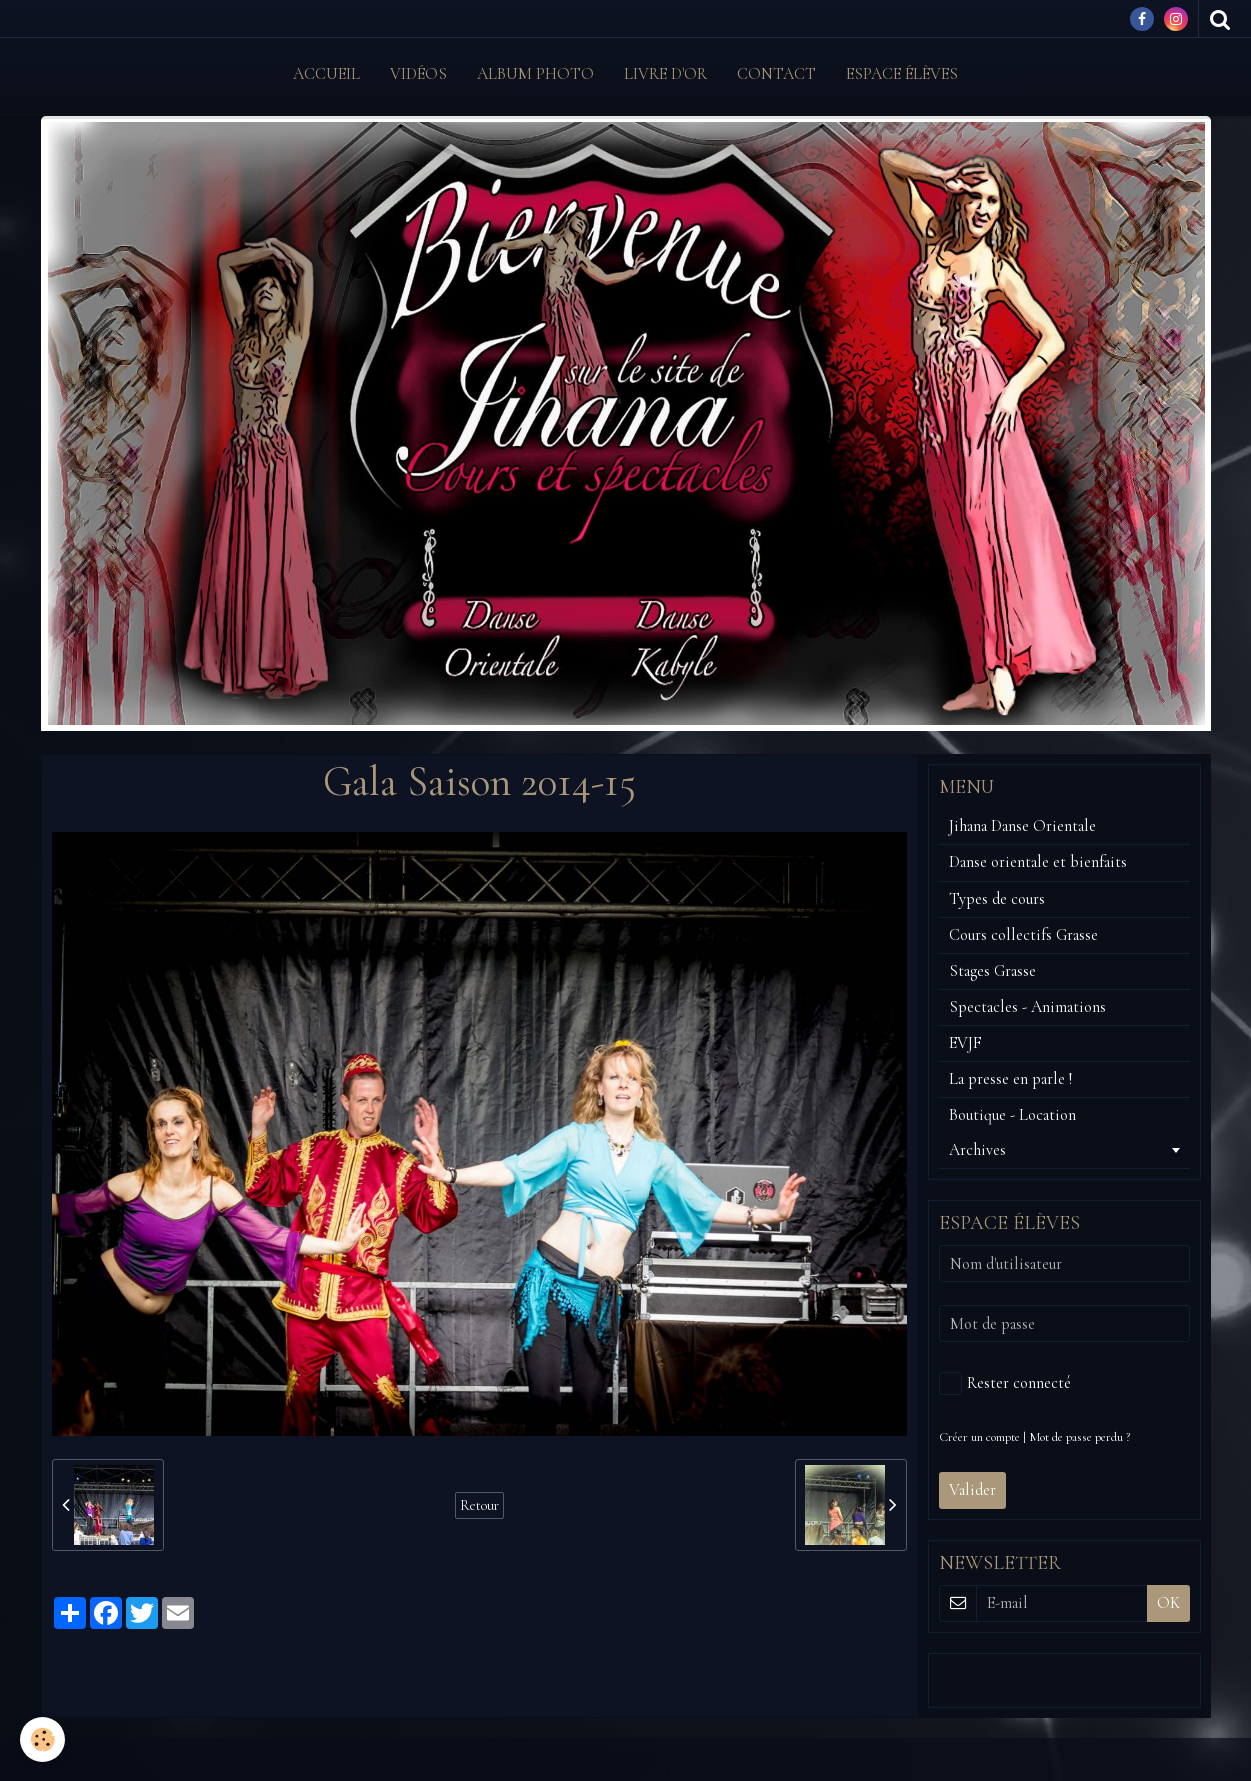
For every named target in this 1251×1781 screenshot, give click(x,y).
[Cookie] (42, 1739)
